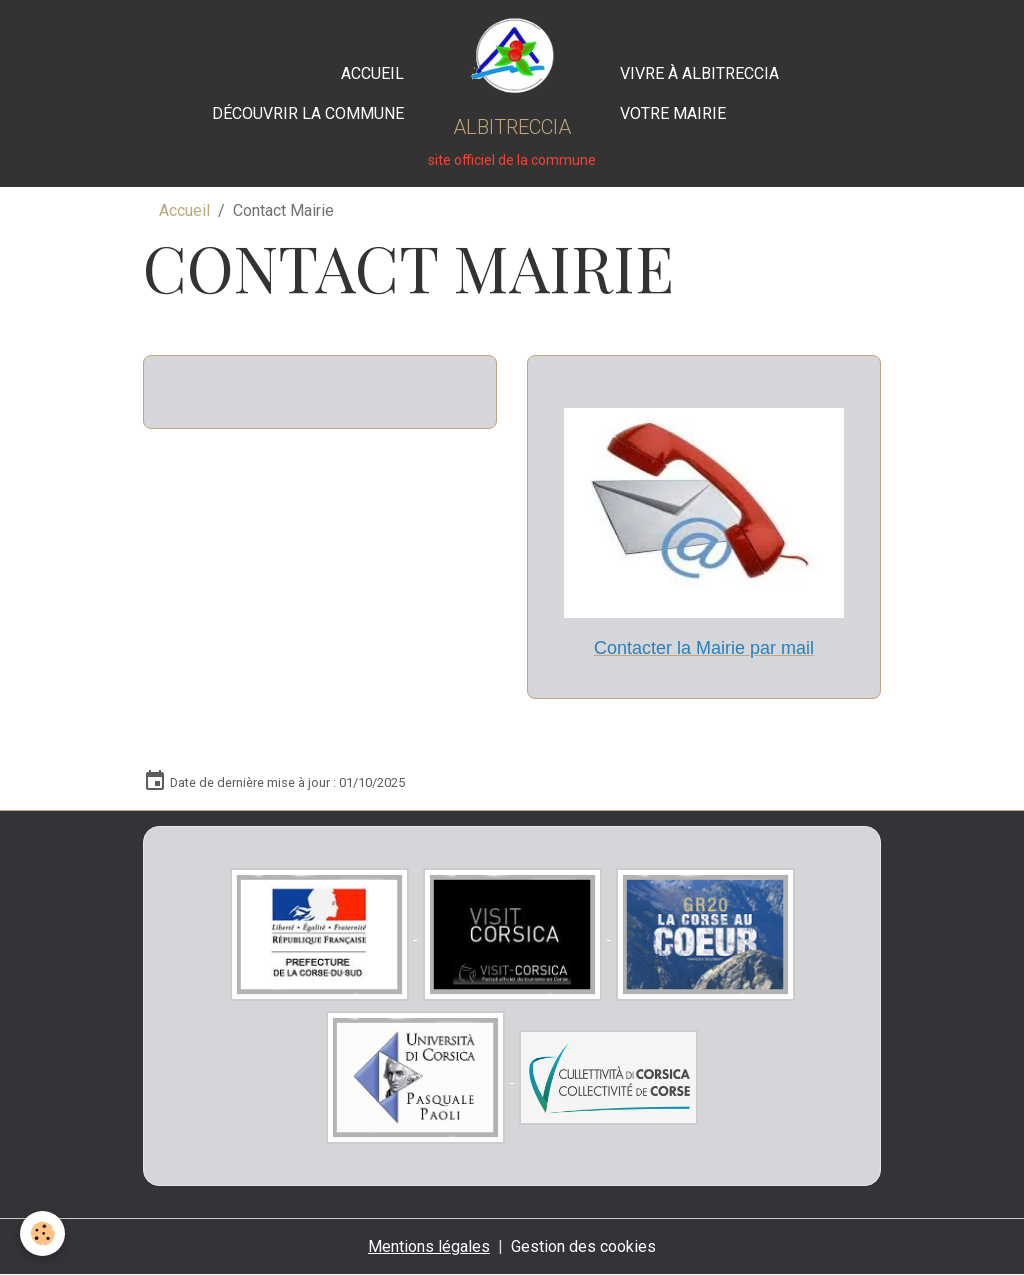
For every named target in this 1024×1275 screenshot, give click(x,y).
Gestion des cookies (583, 1246)
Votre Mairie (673, 113)
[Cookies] (42, 1233)
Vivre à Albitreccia (699, 73)
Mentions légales (429, 1246)
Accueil (372, 73)
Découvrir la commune (308, 113)
